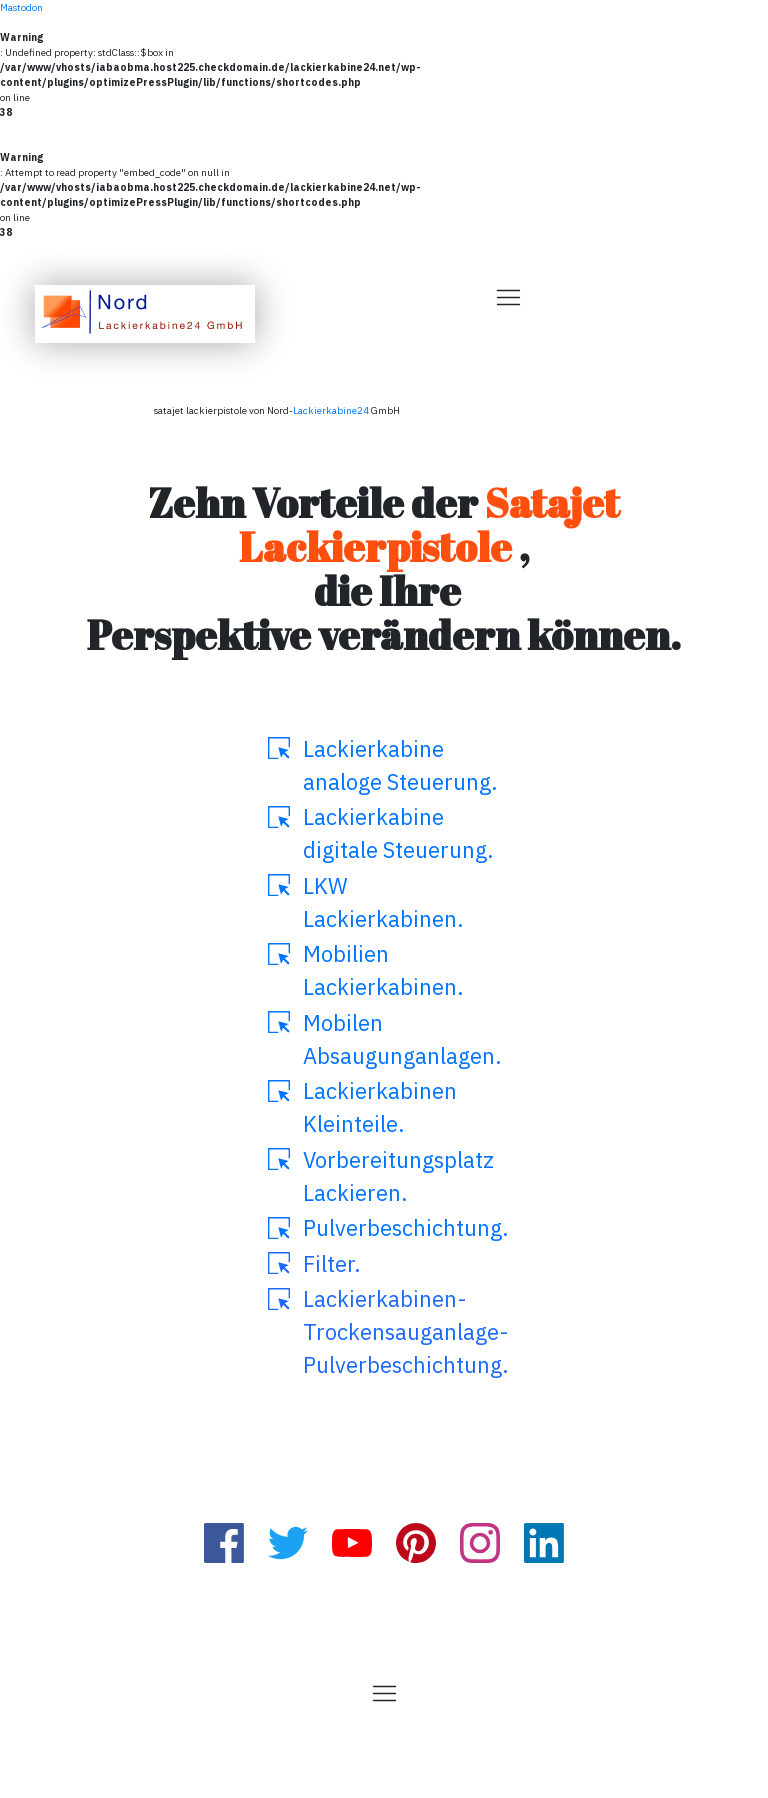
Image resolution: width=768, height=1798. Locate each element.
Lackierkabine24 (331, 410)
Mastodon (21, 7)
